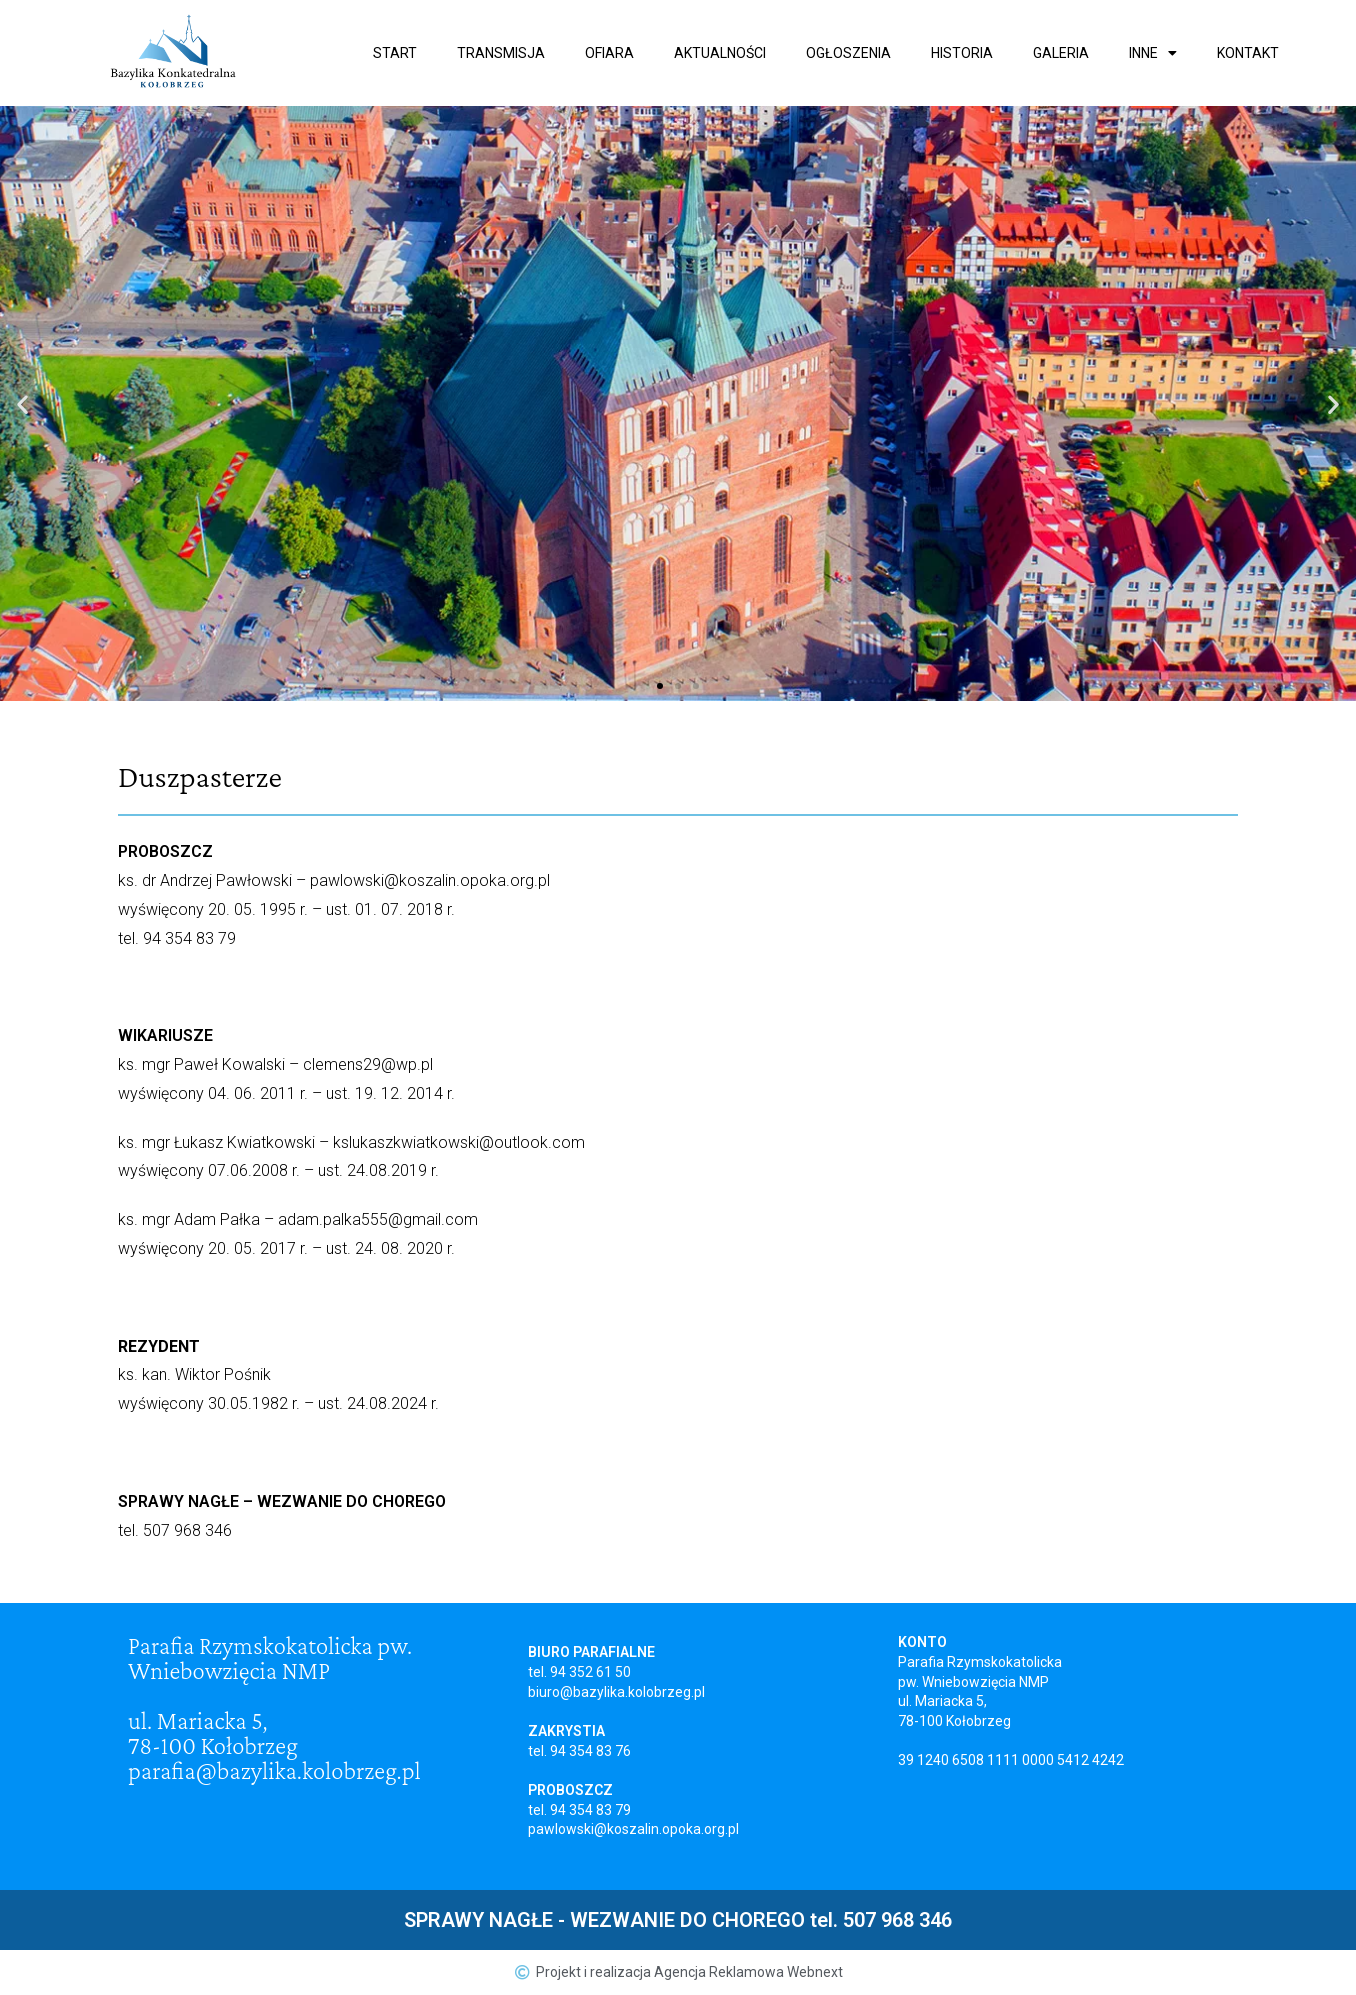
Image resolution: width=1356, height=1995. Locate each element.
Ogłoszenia (848, 53)
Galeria (1061, 53)
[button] (660, 686)
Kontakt (1248, 53)
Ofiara (609, 53)
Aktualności (720, 53)
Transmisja (501, 53)
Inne (1153, 53)
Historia (962, 53)
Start (395, 53)
